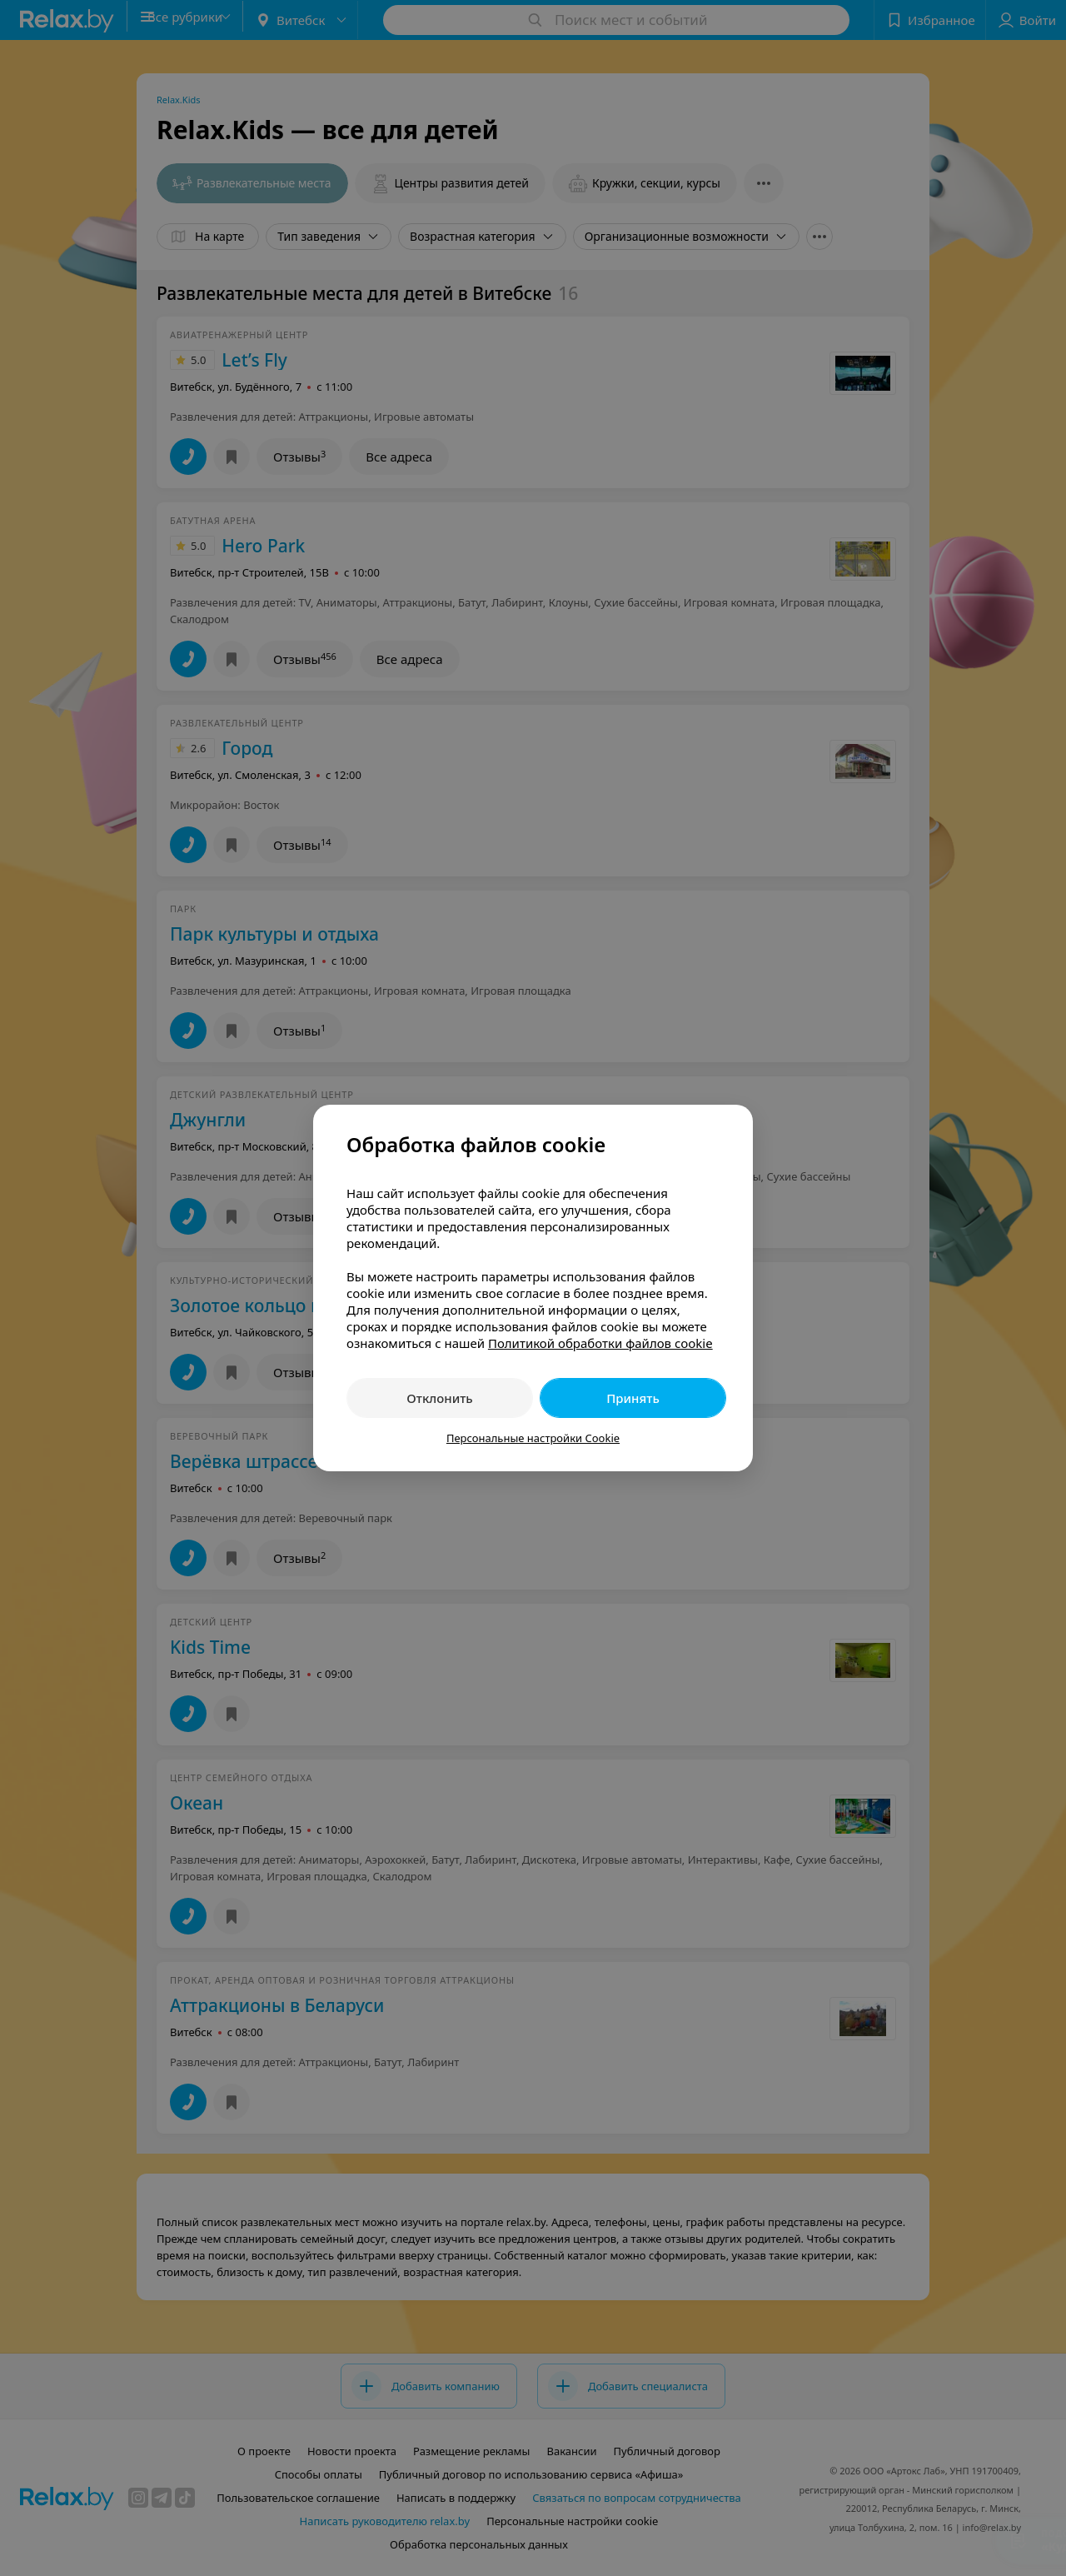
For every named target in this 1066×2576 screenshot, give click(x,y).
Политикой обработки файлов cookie (600, 1343)
